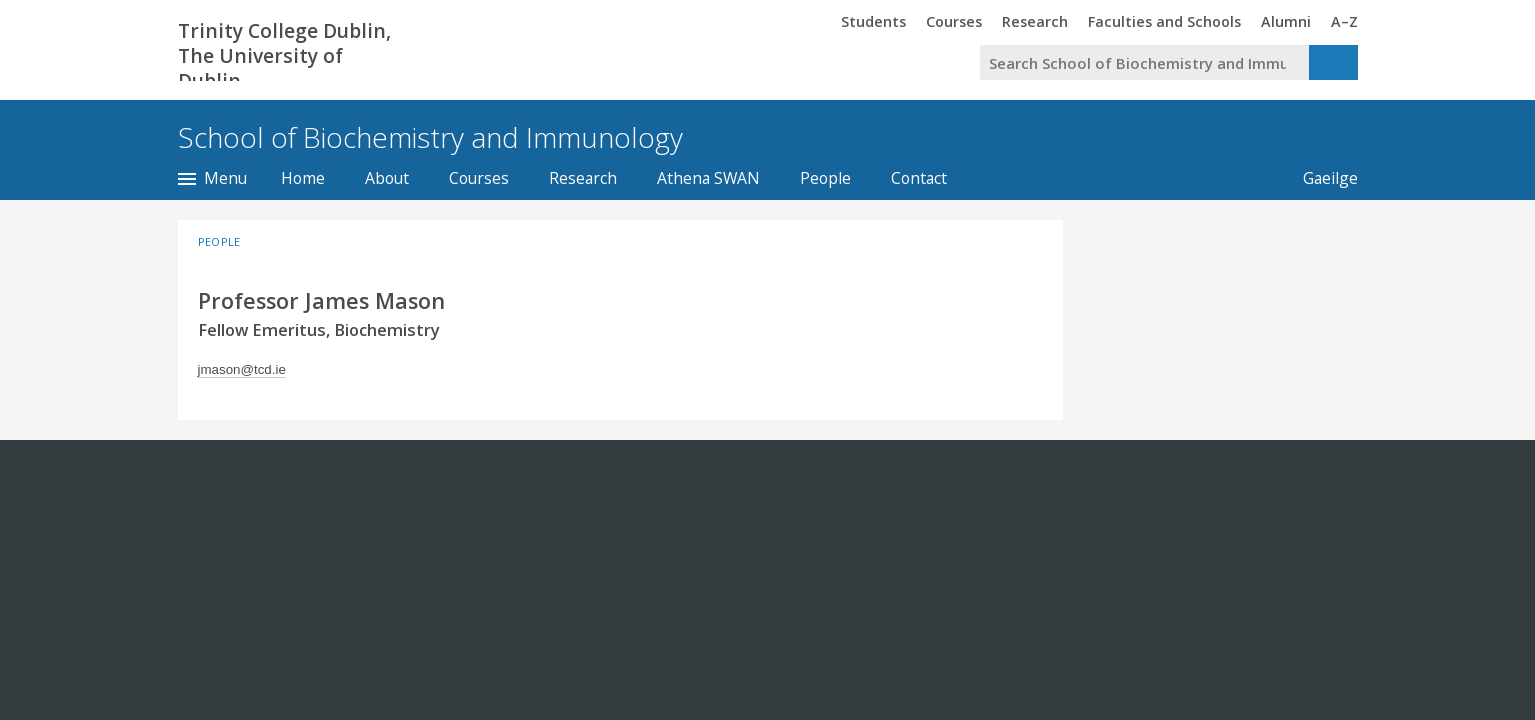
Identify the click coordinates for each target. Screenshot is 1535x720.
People (825, 178)
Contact (919, 178)
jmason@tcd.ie (242, 369)
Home (303, 178)
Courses (479, 178)
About (387, 178)
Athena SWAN (708, 178)
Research (583, 178)
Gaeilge (1320, 178)
